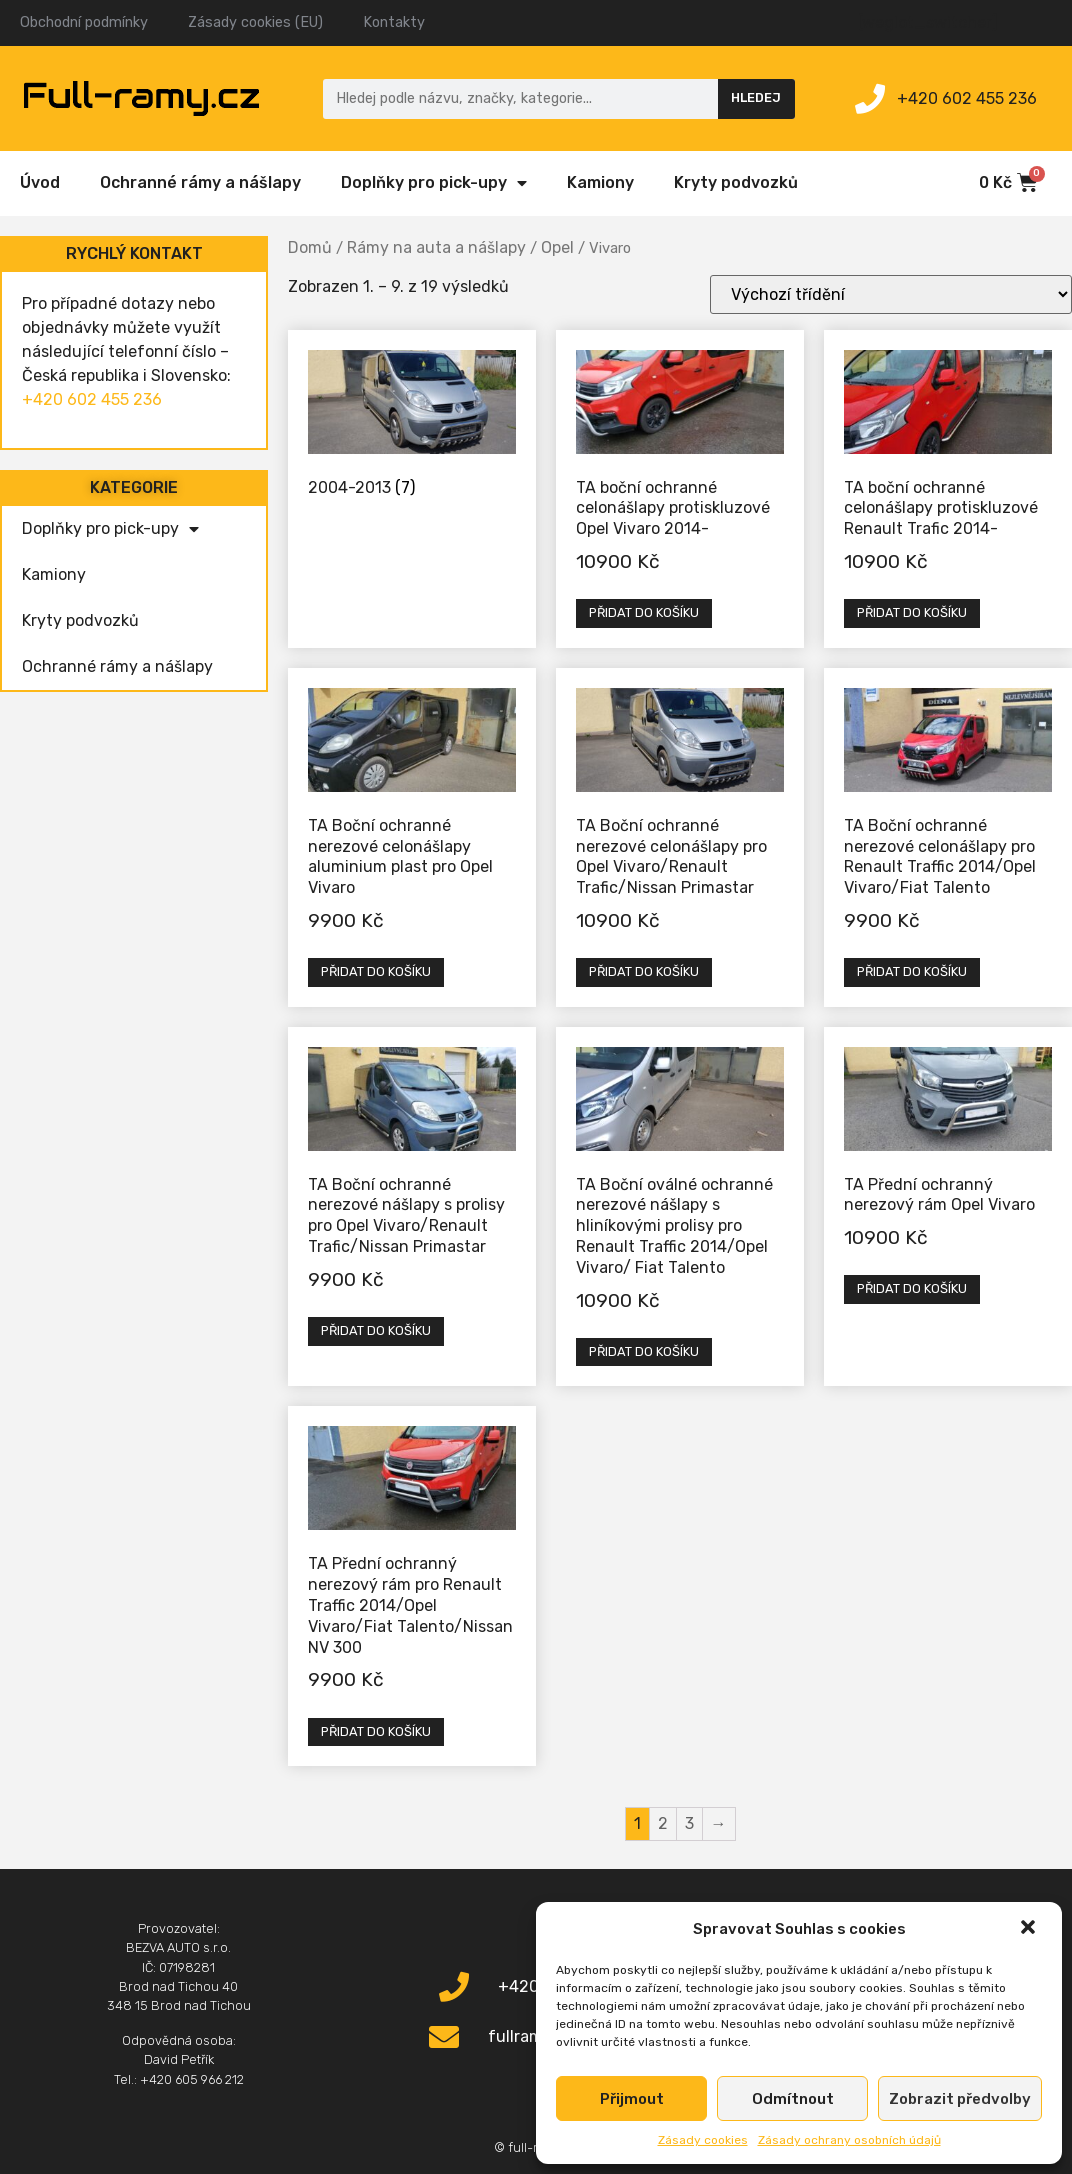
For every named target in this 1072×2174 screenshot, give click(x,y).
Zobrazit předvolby (960, 2099)
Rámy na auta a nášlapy (436, 247)
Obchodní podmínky (84, 22)
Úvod (40, 182)
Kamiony (600, 182)
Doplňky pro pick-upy (434, 183)
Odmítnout (793, 2099)
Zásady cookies (703, 2140)
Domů (310, 247)
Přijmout (632, 2099)
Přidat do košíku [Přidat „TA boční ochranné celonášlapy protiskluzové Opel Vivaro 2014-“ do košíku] (644, 612)
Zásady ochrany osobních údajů (849, 2140)
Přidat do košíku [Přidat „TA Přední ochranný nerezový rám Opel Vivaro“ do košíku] (912, 1288)
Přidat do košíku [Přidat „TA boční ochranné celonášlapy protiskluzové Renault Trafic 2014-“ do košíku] (912, 612)
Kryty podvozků (736, 182)
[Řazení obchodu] (891, 294)
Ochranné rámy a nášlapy (200, 182)
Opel (557, 247)
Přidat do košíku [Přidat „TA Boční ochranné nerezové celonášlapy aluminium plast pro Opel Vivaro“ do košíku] (376, 971)
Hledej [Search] (756, 97)
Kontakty (394, 22)
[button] (1030, 1929)
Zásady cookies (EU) (255, 22)
